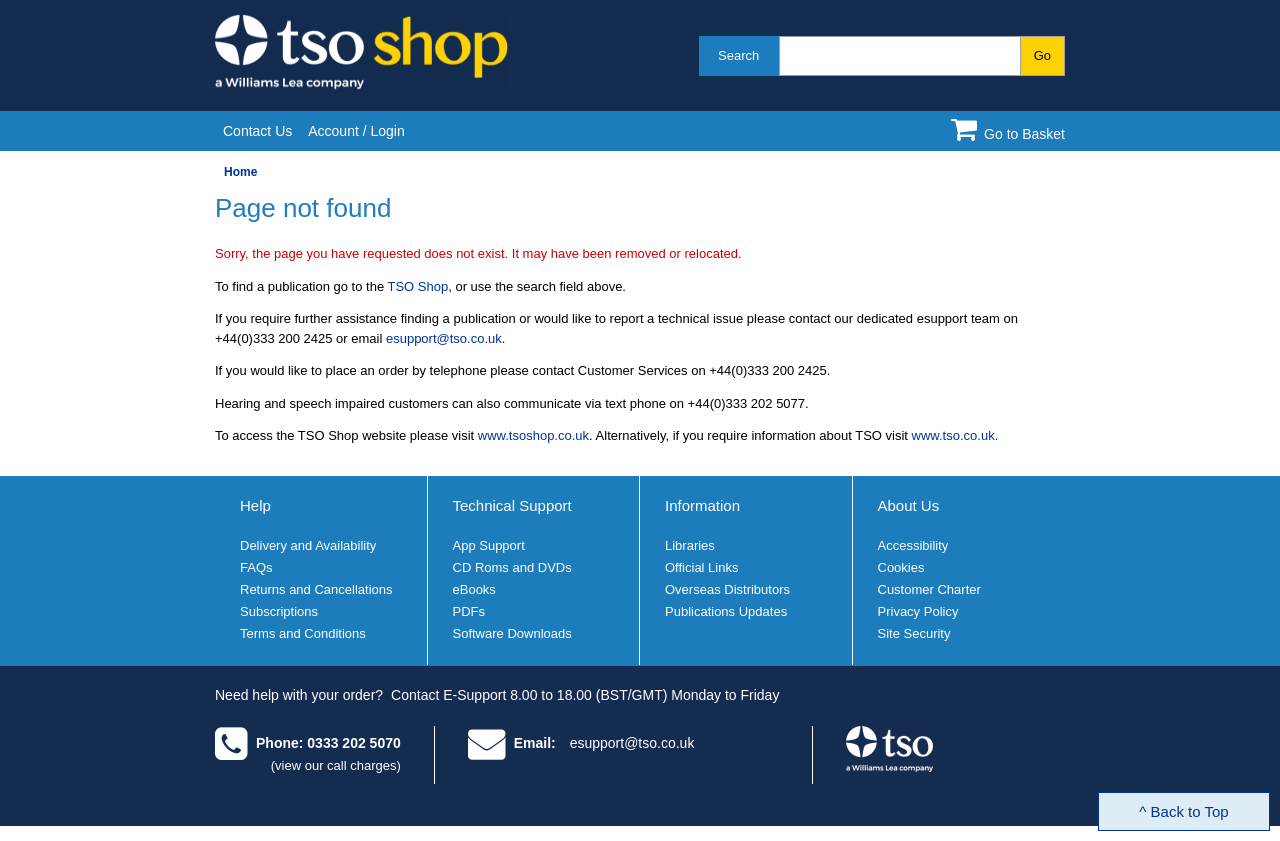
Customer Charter (929, 589)
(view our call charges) (336, 765)
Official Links (701, 567)
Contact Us (257, 131)
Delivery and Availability (308, 545)
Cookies (901, 567)
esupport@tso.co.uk (444, 338)
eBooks (474, 589)
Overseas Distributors (727, 589)
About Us (909, 505)
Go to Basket (1024, 134)
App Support (489, 545)
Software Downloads (512, 633)
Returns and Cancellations (316, 589)
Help (255, 505)
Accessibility (913, 545)
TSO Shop (418, 286)
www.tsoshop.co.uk (533, 435)
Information (702, 505)
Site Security (914, 633)
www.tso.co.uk (953, 435)
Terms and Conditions (303, 633)
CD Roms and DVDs (512, 567)
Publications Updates (726, 611)
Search (738, 55)
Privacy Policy (918, 611)
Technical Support (512, 505)
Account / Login (356, 131)
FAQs (256, 567)
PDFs (469, 611)
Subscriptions (279, 611)
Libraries (690, 545)
